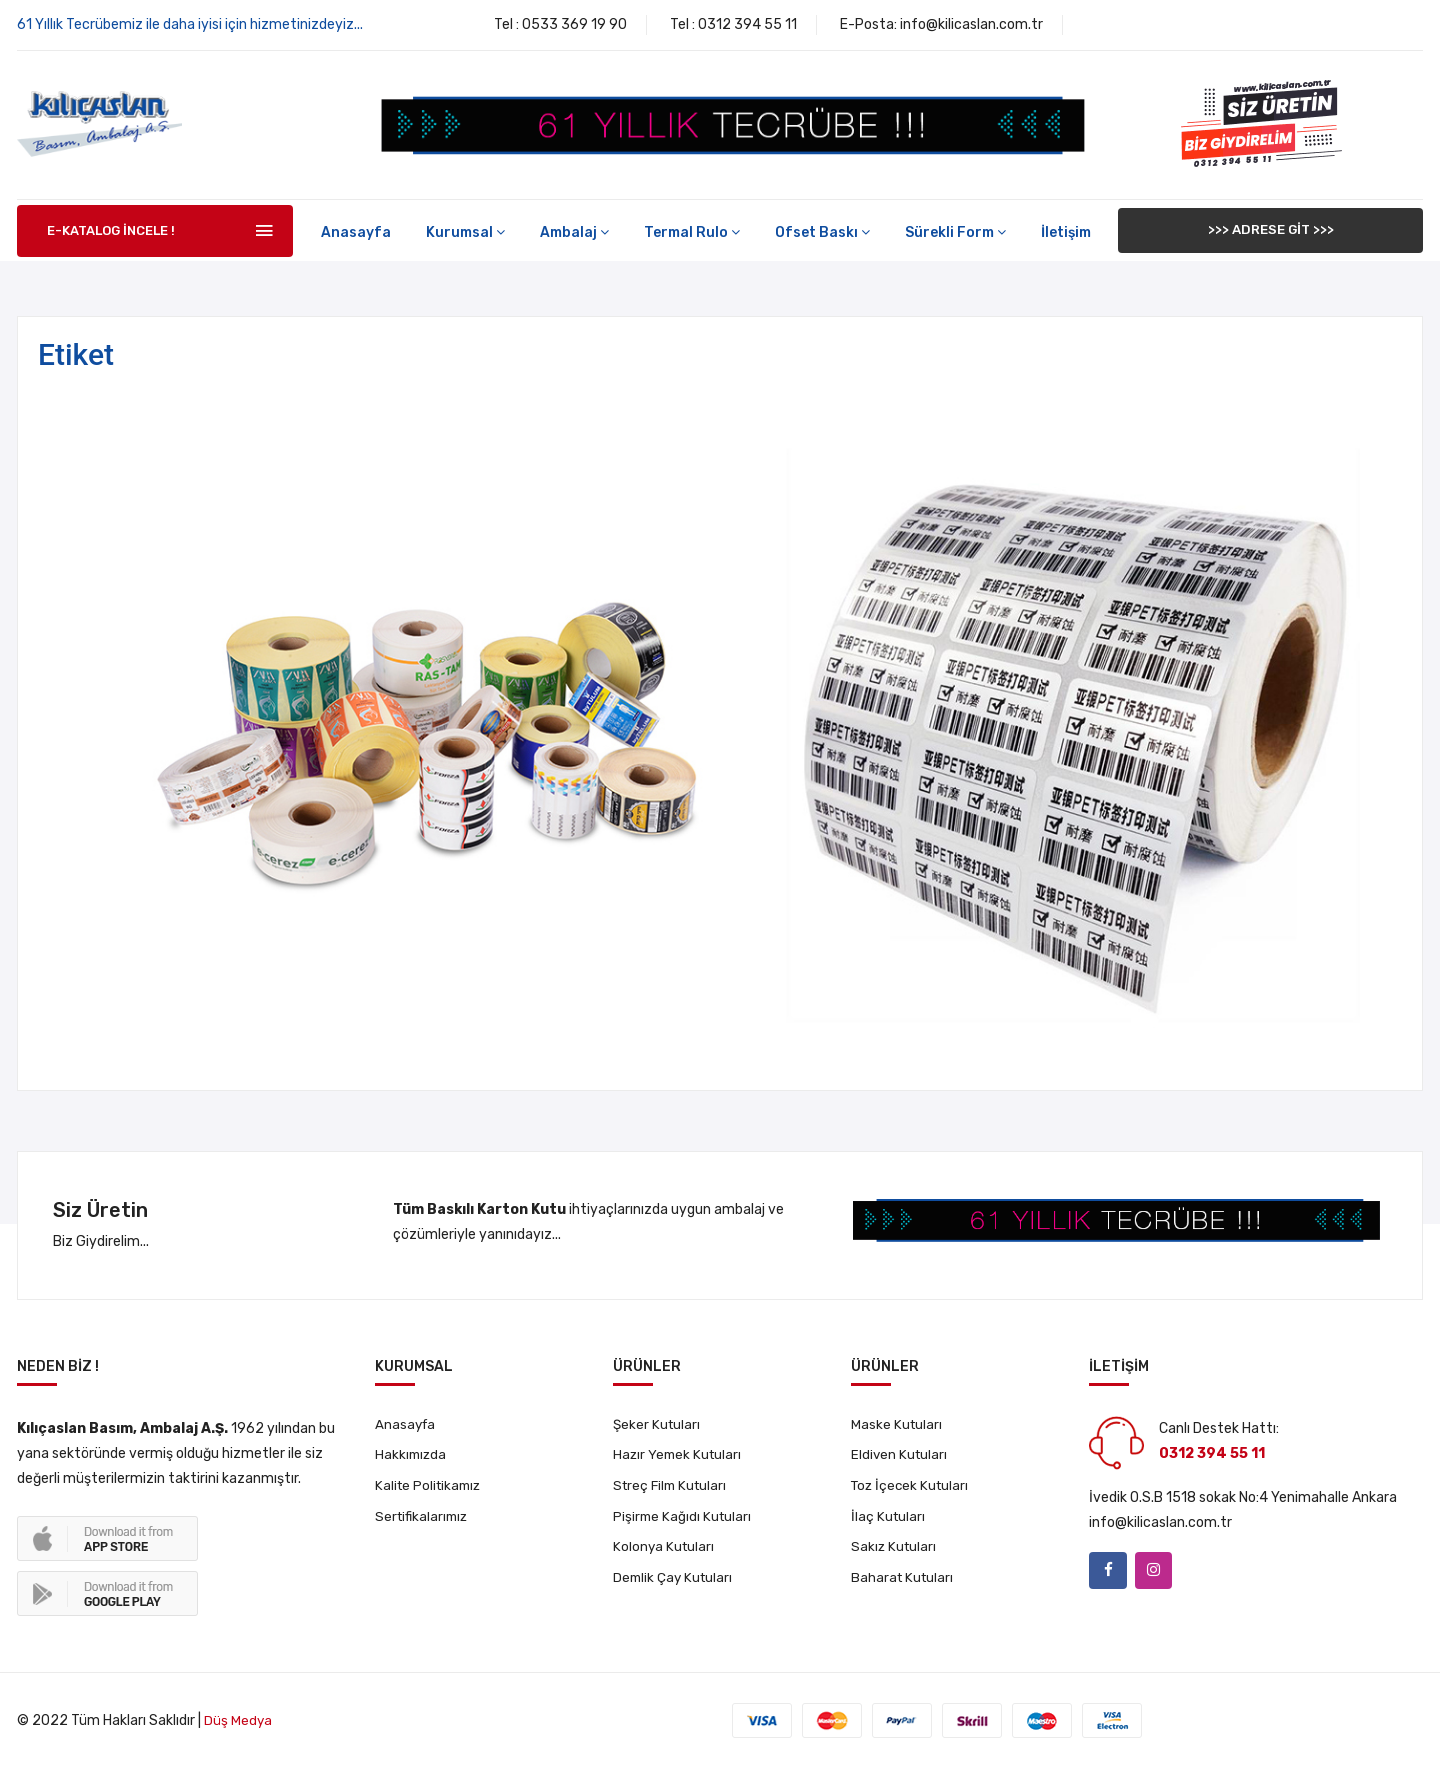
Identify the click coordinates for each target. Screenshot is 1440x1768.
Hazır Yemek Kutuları (679, 1457)
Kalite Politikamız (431, 1489)
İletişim (1066, 232)
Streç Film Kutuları (673, 1489)
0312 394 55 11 (747, 24)
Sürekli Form (955, 232)
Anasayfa (356, 232)
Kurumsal (465, 232)
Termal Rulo (692, 232)
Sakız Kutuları (895, 1553)
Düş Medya (238, 1720)
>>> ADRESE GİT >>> (1271, 230)
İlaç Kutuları (889, 1521)
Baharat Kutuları (904, 1585)
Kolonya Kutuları (665, 1553)
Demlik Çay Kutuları (675, 1585)
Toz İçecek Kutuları (912, 1489)
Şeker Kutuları (658, 1425)
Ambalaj (574, 232)
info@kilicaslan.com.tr (971, 24)
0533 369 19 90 (574, 24)
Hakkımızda (412, 1457)
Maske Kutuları (897, 1425)
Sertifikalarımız (424, 1521)
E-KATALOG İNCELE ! (111, 230)
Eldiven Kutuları (900, 1457)
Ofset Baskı (822, 232)
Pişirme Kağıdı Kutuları (684, 1521)
